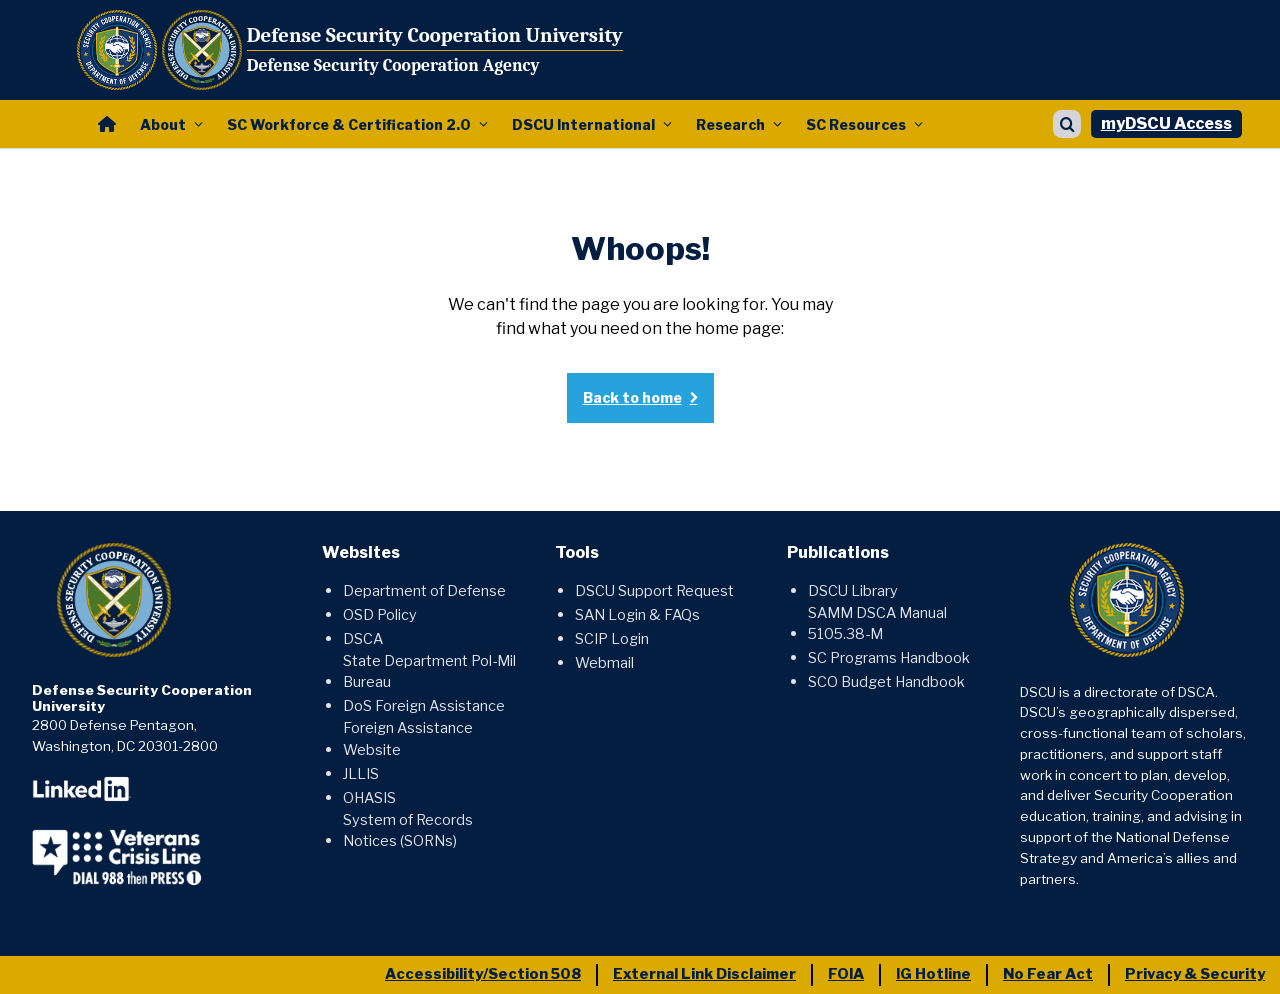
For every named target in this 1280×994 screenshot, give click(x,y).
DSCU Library (853, 591)
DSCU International (583, 124)
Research (730, 124)
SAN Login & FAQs (637, 615)
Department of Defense (424, 591)
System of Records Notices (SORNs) (408, 831)
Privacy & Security (1195, 974)
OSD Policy (380, 615)
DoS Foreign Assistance (424, 706)
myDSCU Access (1166, 123)
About (163, 124)
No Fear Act (1048, 974)
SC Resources (856, 124)
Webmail (604, 663)
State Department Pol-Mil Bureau (429, 672)
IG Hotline (933, 974)
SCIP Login (612, 639)
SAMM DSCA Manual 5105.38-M (877, 624)
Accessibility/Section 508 (483, 974)
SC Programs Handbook (889, 658)
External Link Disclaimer (704, 974)
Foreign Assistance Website (408, 739)
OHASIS (369, 798)
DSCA (363, 639)
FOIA (846, 974)
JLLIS (361, 774)
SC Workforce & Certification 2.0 (349, 124)
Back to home (632, 397)
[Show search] (1067, 124)
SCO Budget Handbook (886, 682)
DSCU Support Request (654, 591)
